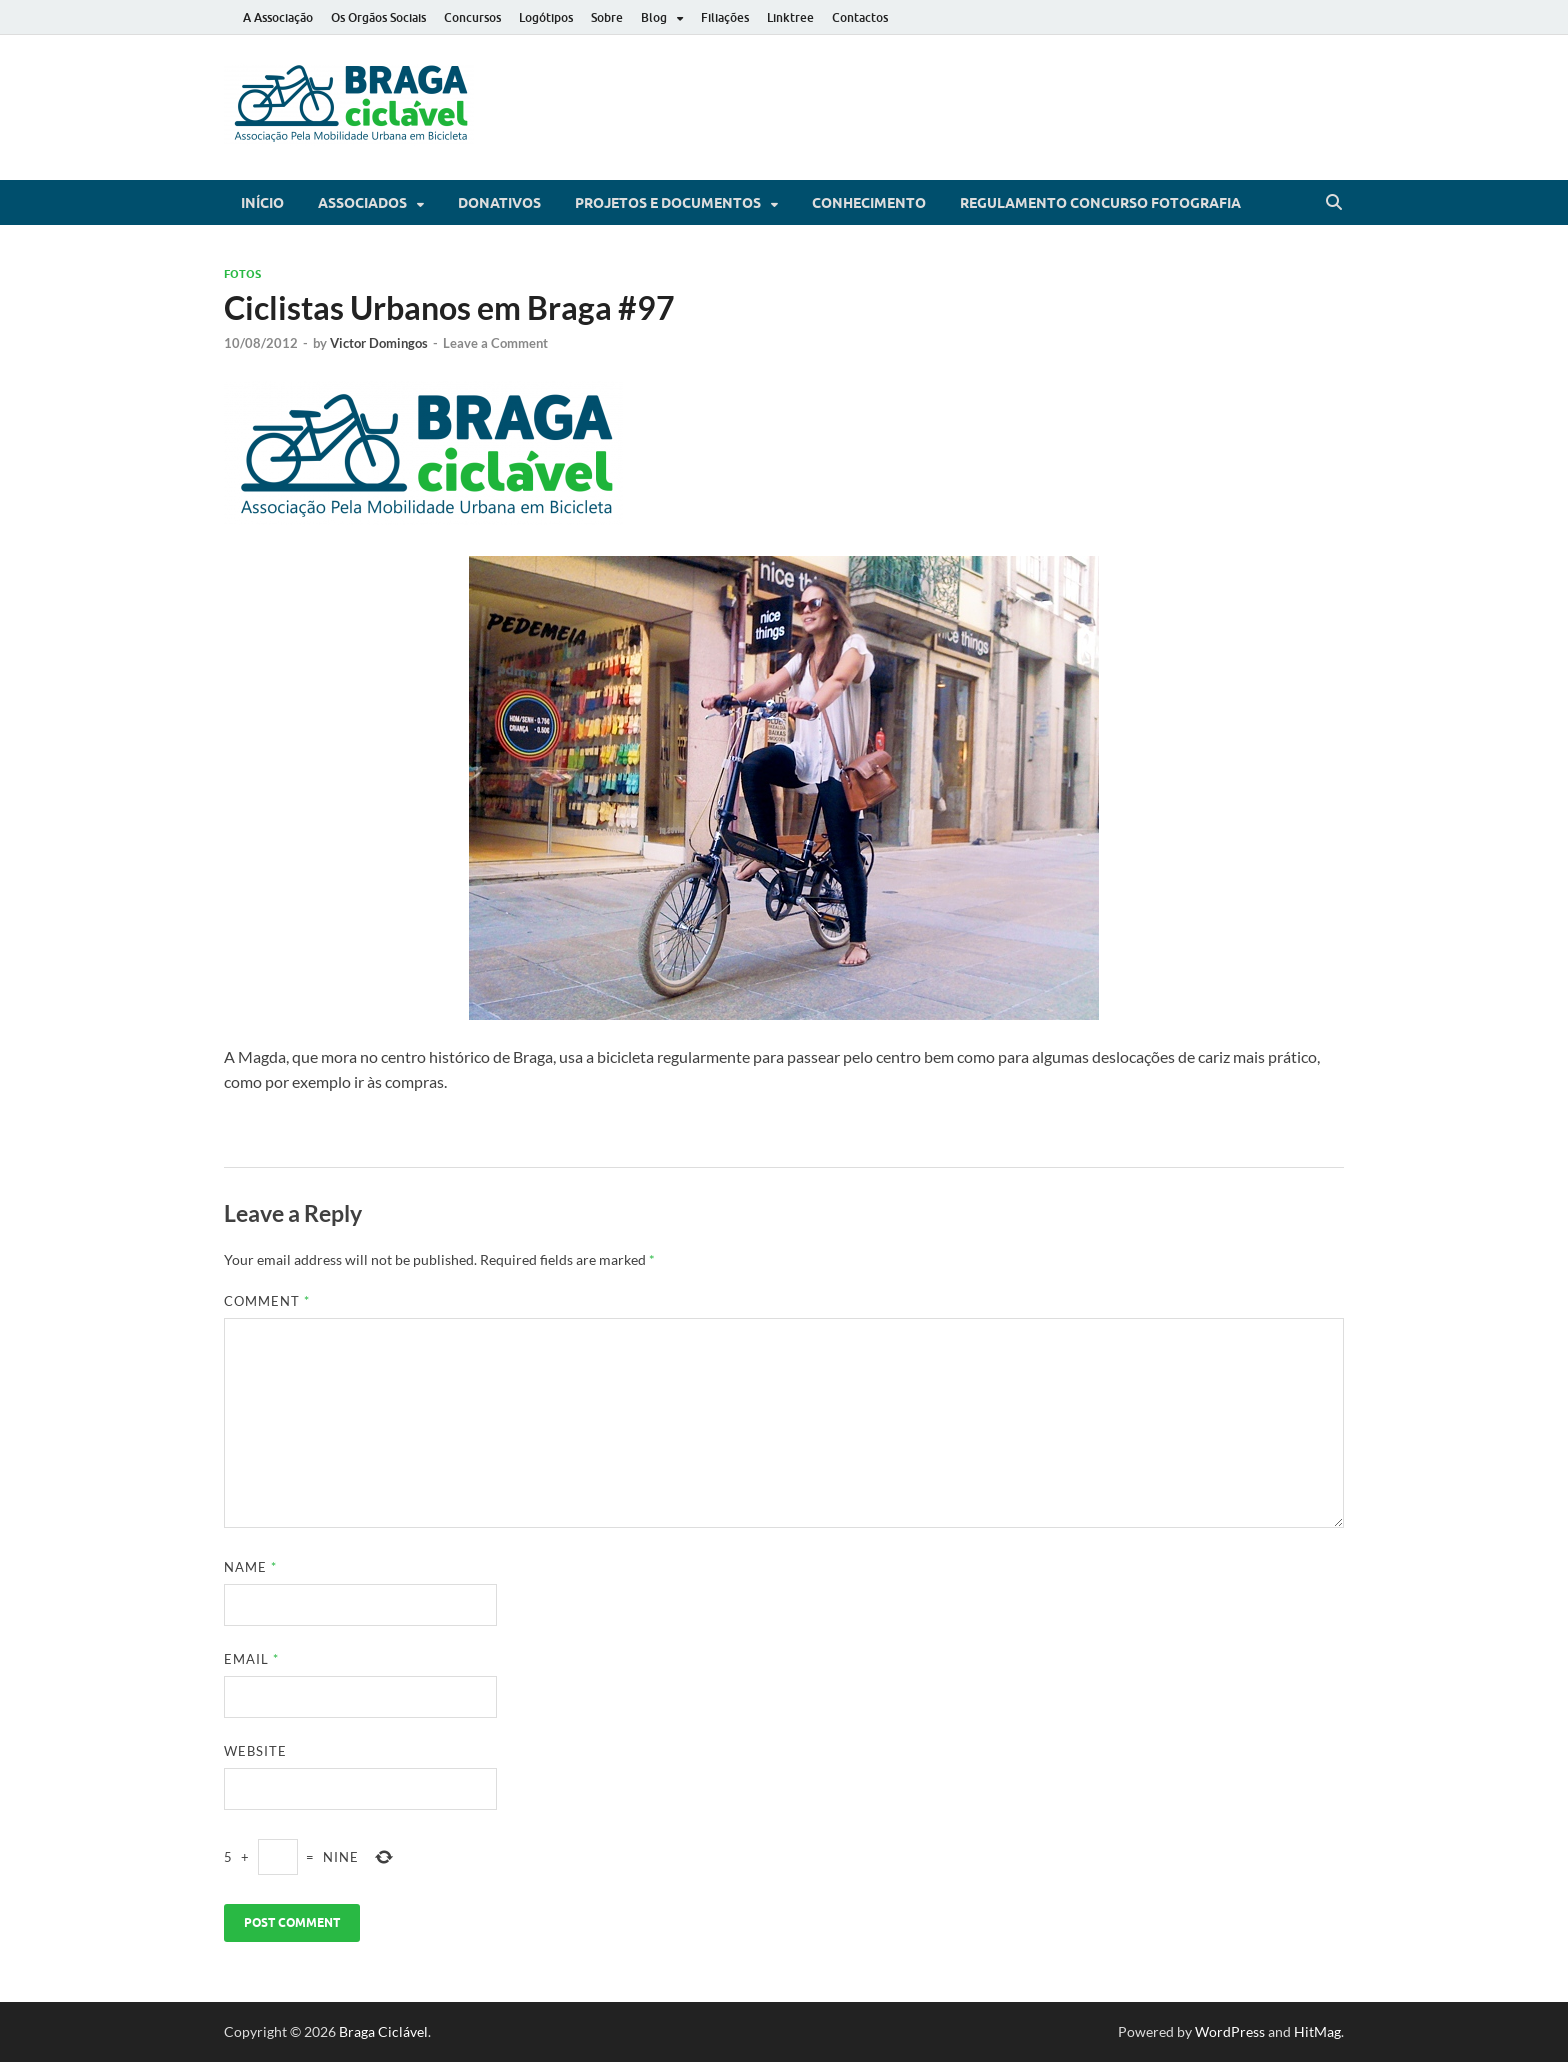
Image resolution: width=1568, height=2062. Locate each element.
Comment (267, 1301)
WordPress (1230, 2031)
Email (251, 1659)
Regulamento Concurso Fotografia (1100, 203)
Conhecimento (869, 203)
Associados (362, 203)
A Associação (278, 17)
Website (255, 1751)
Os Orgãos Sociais (378, 17)
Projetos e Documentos (668, 203)
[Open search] (1334, 203)
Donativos (499, 203)
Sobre (607, 17)
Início (262, 203)
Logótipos (546, 17)
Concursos (472, 17)
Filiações (725, 17)
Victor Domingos (379, 343)
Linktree (790, 17)
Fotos (242, 274)
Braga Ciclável (383, 2031)
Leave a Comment (495, 343)
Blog (654, 17)
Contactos (860, 17)
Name (250, 1567)
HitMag (1317, 2031)
